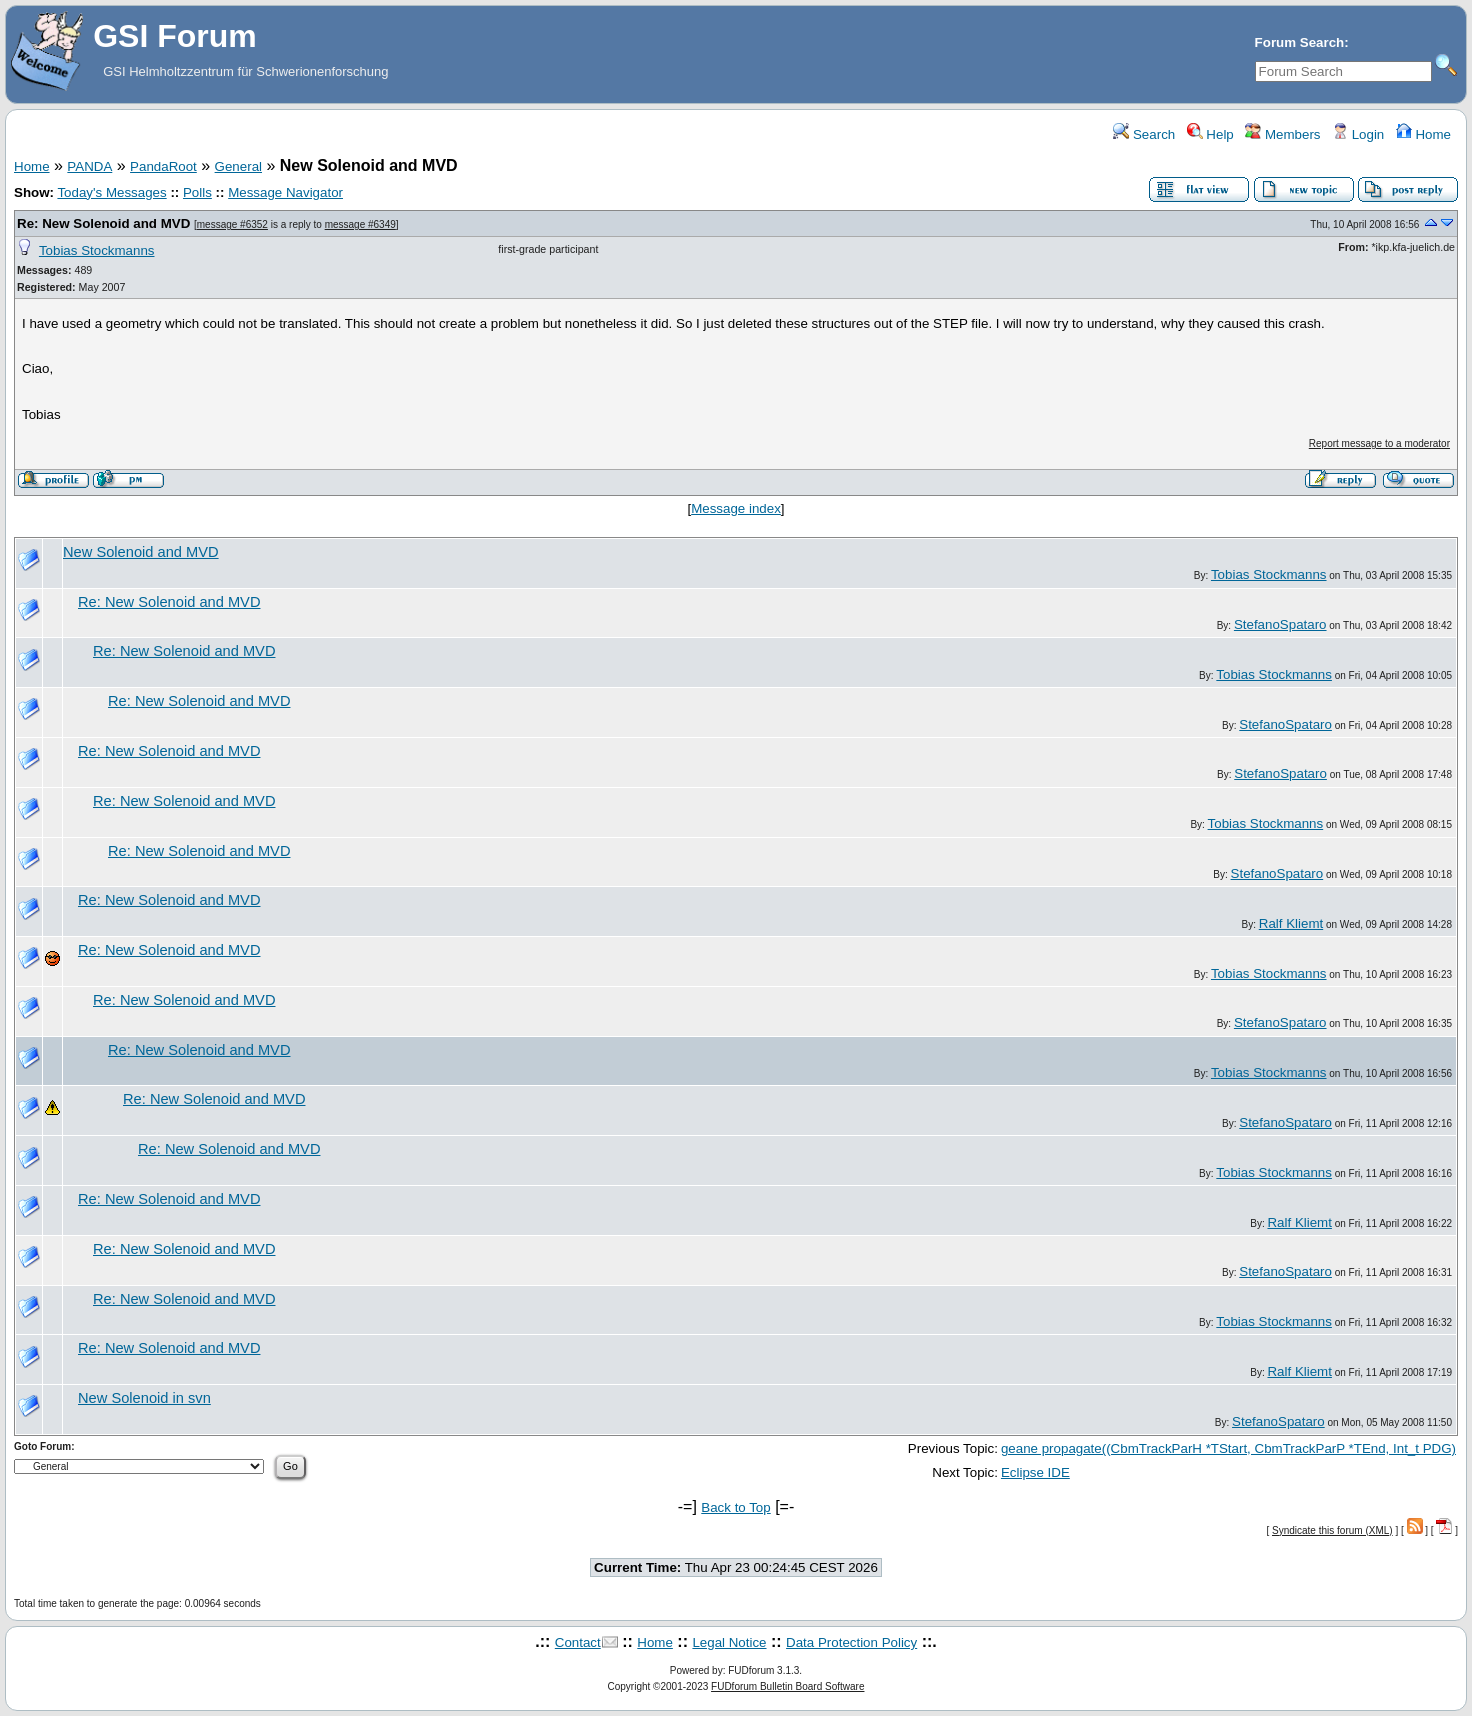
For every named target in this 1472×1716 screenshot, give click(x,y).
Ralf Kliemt (1291, 923)
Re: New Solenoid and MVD (103, 223)
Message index (736, 508)
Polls (197, 192)
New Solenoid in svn (144, 1398)
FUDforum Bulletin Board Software (787, 1686)
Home (1423, 134)
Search (1144, 134)
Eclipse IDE (1035, 1472)
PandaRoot (163, 166)
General (238, 166)
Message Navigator (285, 192)
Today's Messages (111, 192)
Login (1358, 134)
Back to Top (735, 1507)
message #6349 (360, 224)
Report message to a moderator (1379, 443)
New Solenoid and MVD (141, 552)
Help (1210, 134)
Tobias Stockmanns (97, 250)
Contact (578, 1642)
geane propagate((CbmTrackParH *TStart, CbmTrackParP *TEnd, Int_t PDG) (1228, 1448)
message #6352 (232, 224)
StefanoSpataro (1280, 624)
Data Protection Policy (851, 1642)
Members (1282, 134)
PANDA (89, 166)
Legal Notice (729, 1642)
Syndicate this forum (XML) (1332, 1530)
